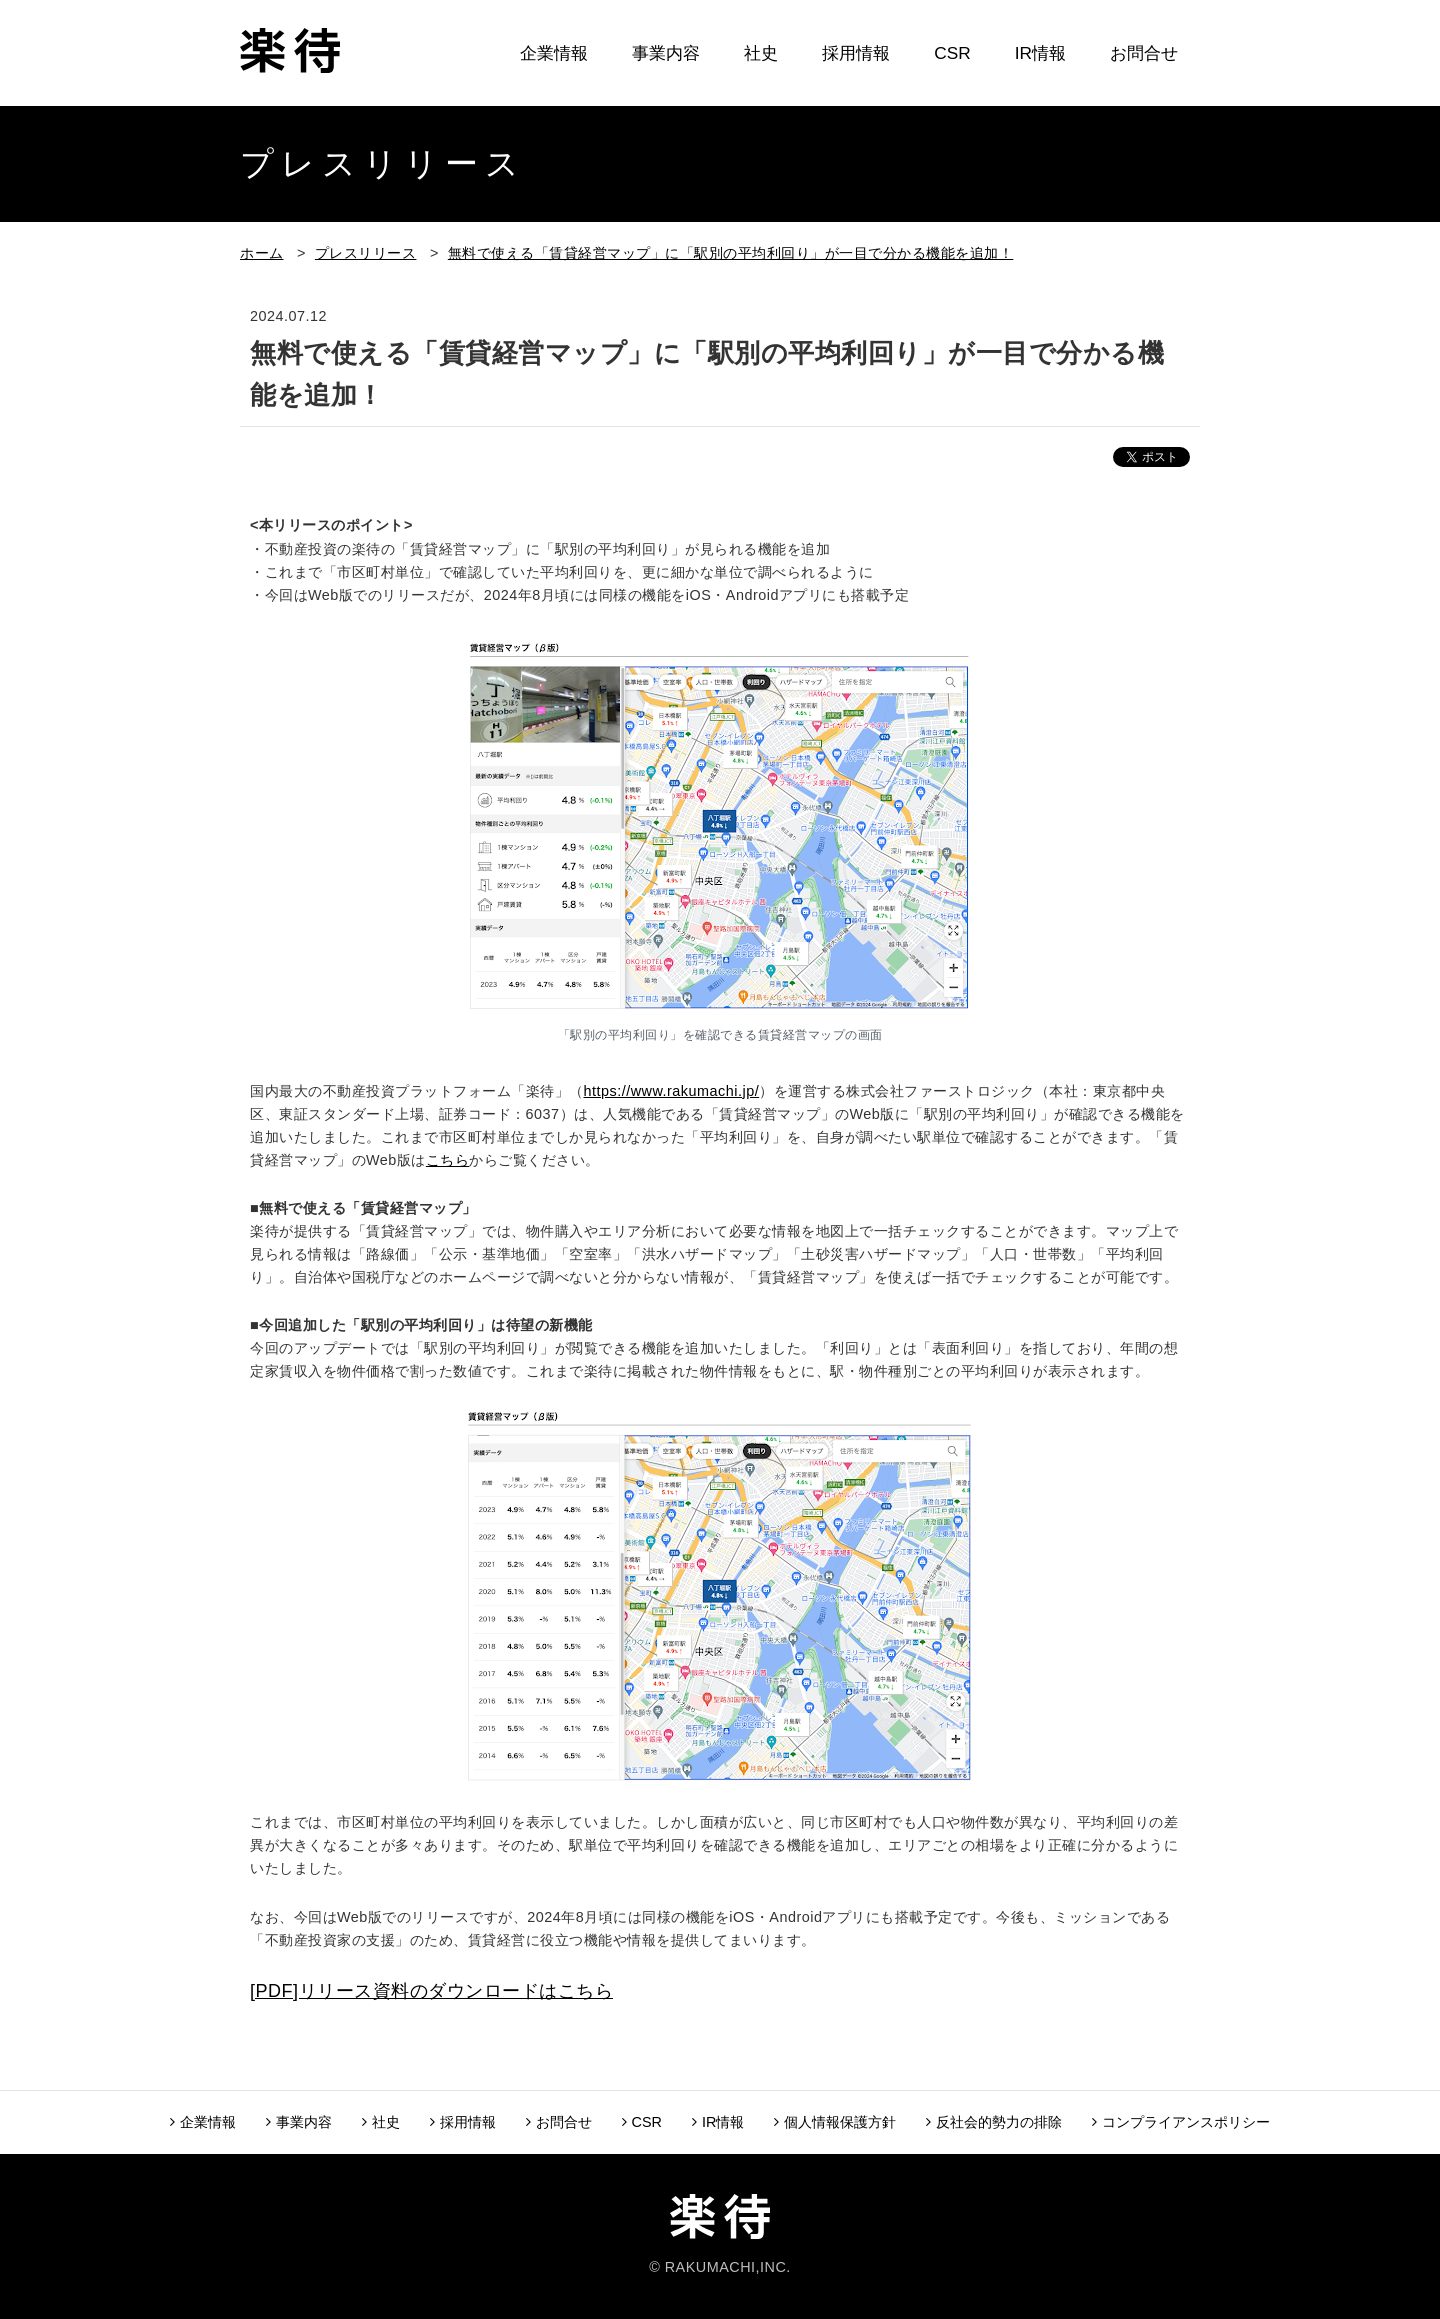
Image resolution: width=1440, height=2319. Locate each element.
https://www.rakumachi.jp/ (672, 1091)
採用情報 (856, 53)
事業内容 (666, 53)
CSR (952, 53)
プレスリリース (366, 253)
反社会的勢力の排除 (994, 2122)
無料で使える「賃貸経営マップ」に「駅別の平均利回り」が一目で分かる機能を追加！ (731, 253)
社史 (761, 53)
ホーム (262, 253)
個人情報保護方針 (835, 2122)
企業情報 (554, 53)
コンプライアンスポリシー (1181, 2122)
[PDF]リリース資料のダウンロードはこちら (431, 1991)
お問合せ (1144, 53)
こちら (448, 1160)
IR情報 (1040, 53)
